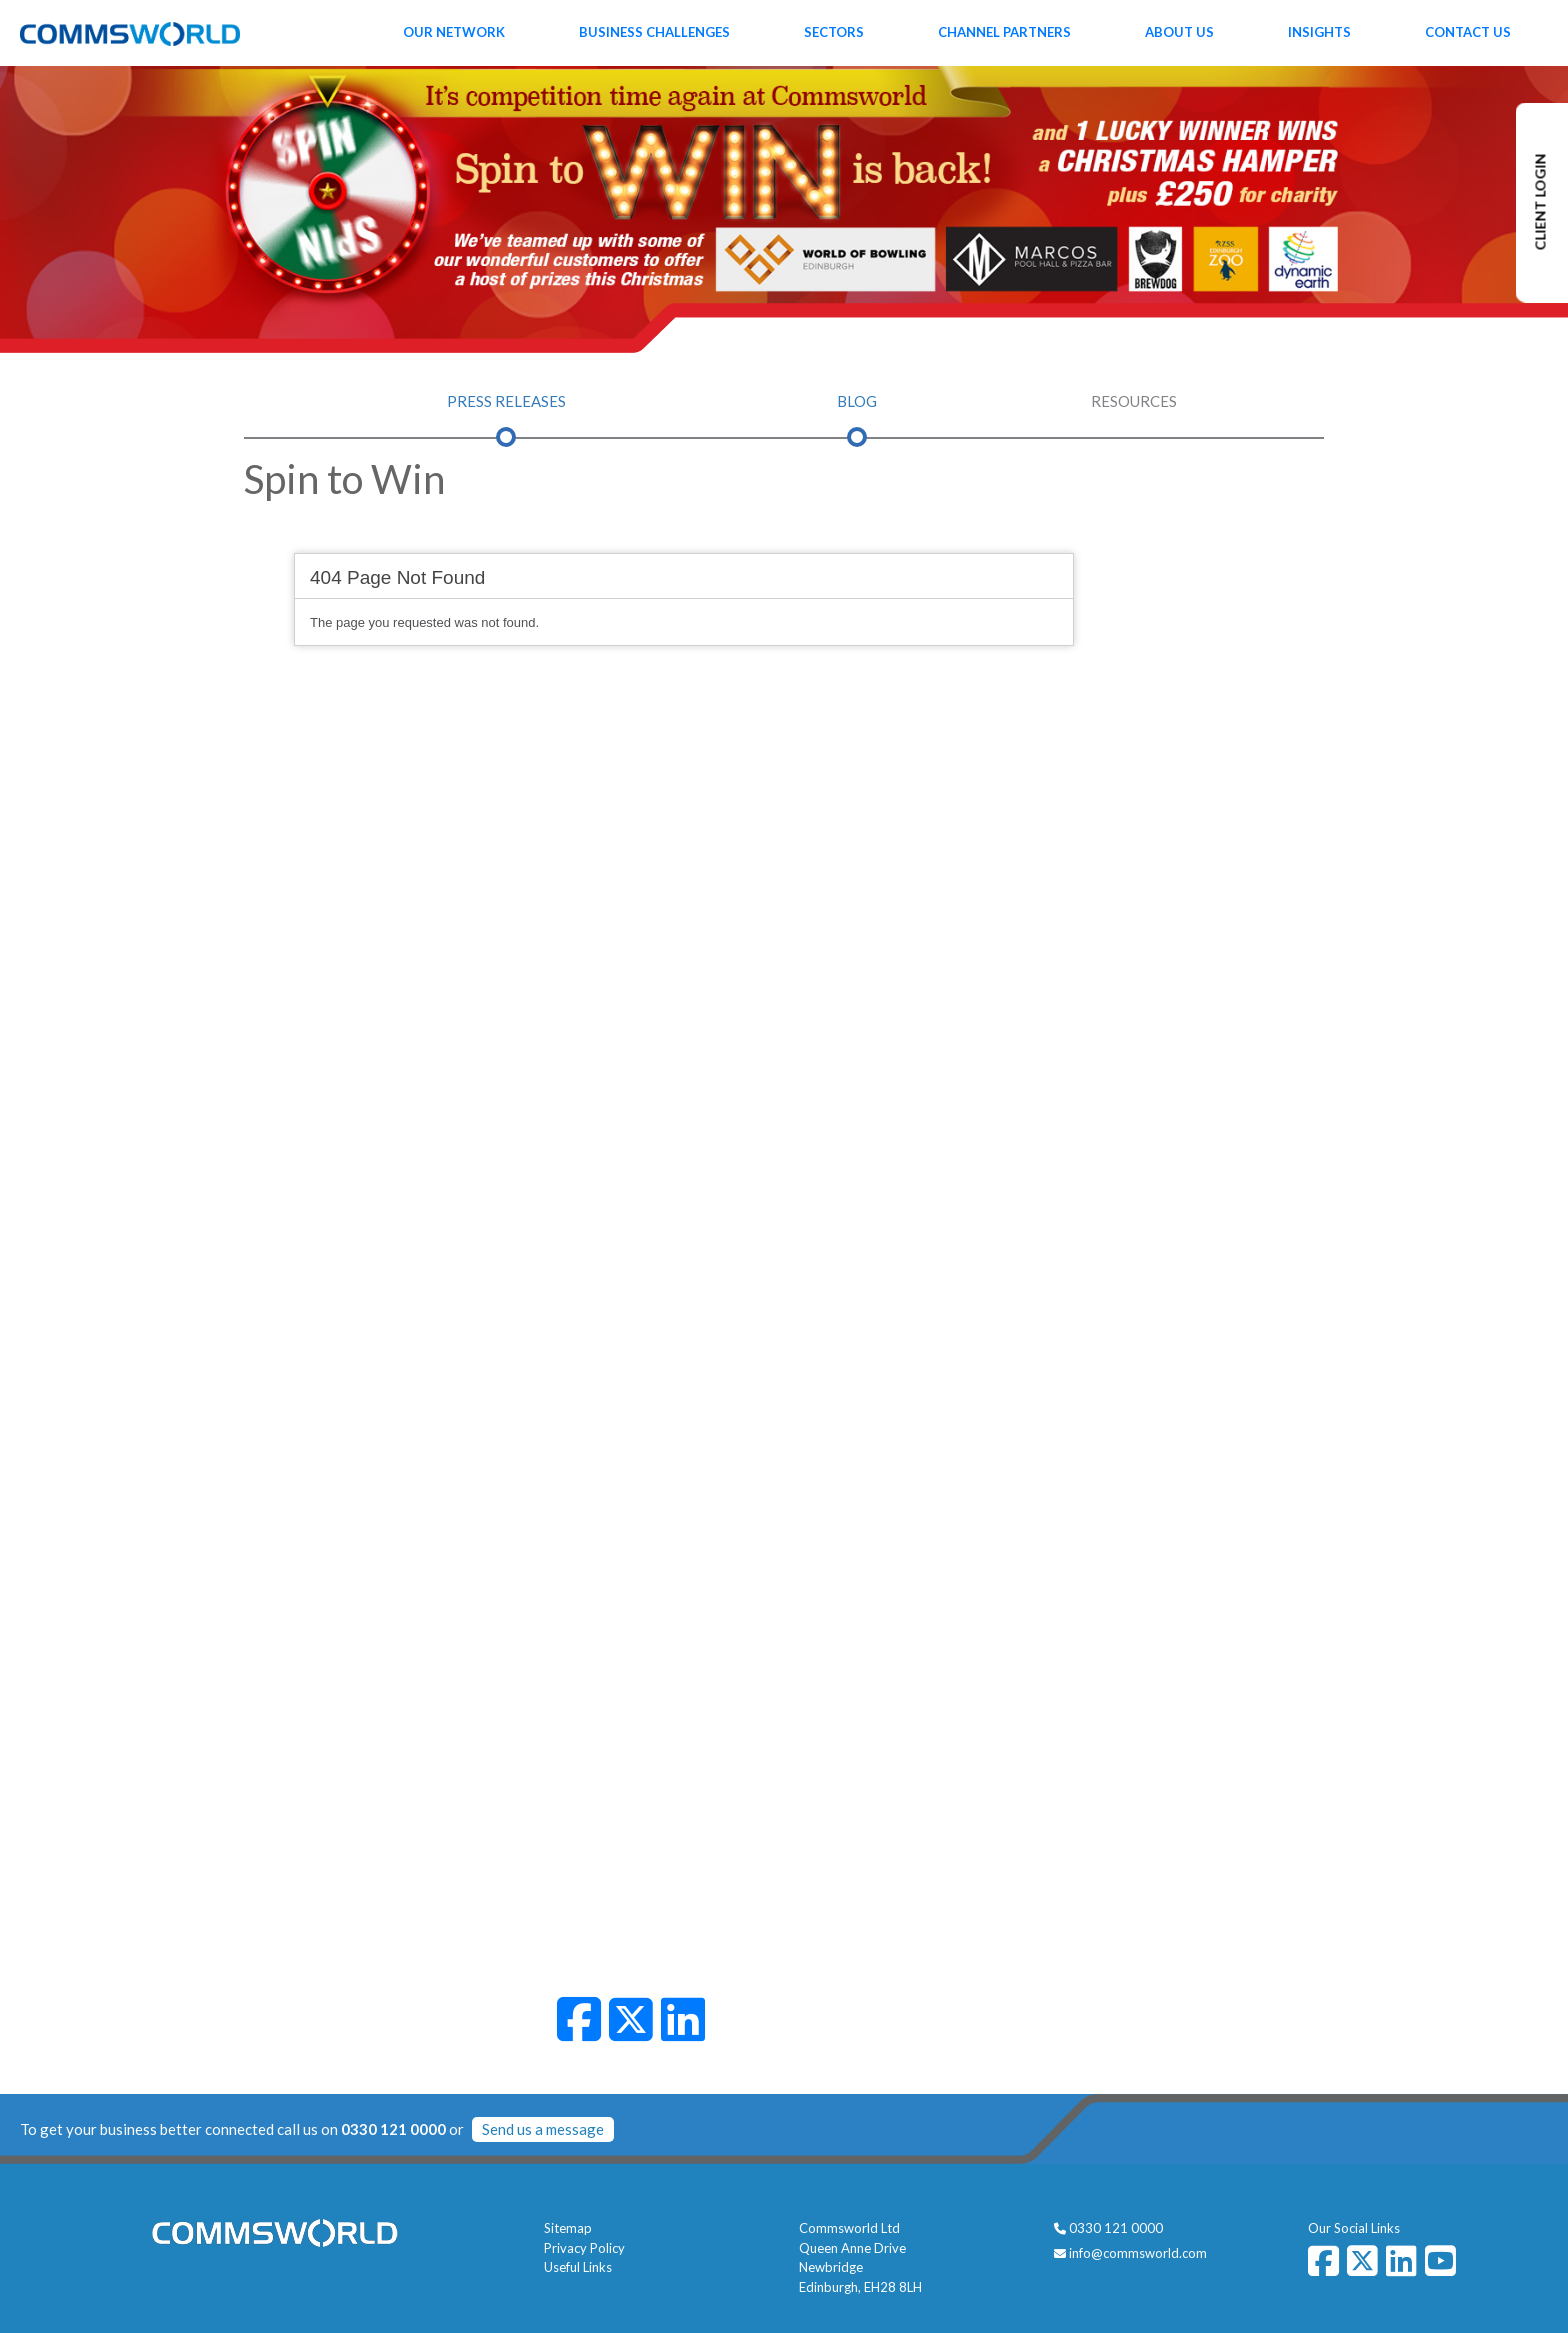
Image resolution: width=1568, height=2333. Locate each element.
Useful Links (578, 2267)
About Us (1179, 32)
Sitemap (568, 2228)
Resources (1134, 401)
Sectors (834, 32)
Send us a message (543, 2129)
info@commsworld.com (1138, 2253)
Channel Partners (1004, 32)
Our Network (454, 32)
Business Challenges (654, 32)
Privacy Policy (584, 2248)
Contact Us (1468, 32)
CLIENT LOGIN (1540, 202)
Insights (1319, 32)
